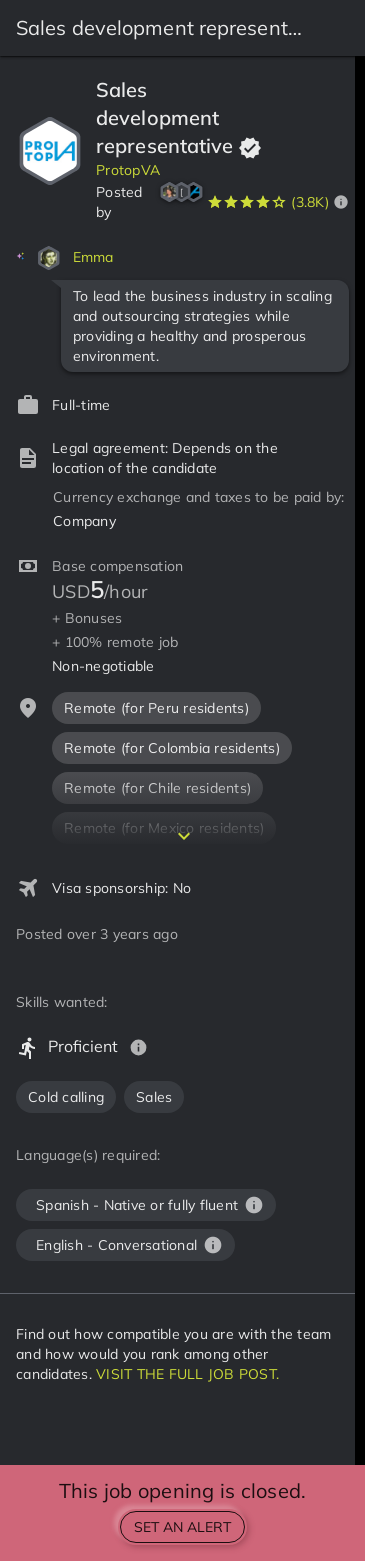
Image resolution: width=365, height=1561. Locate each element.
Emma (93, 257)
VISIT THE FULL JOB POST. (187, 1374)
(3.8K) (310, 202)
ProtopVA (128, 170)
